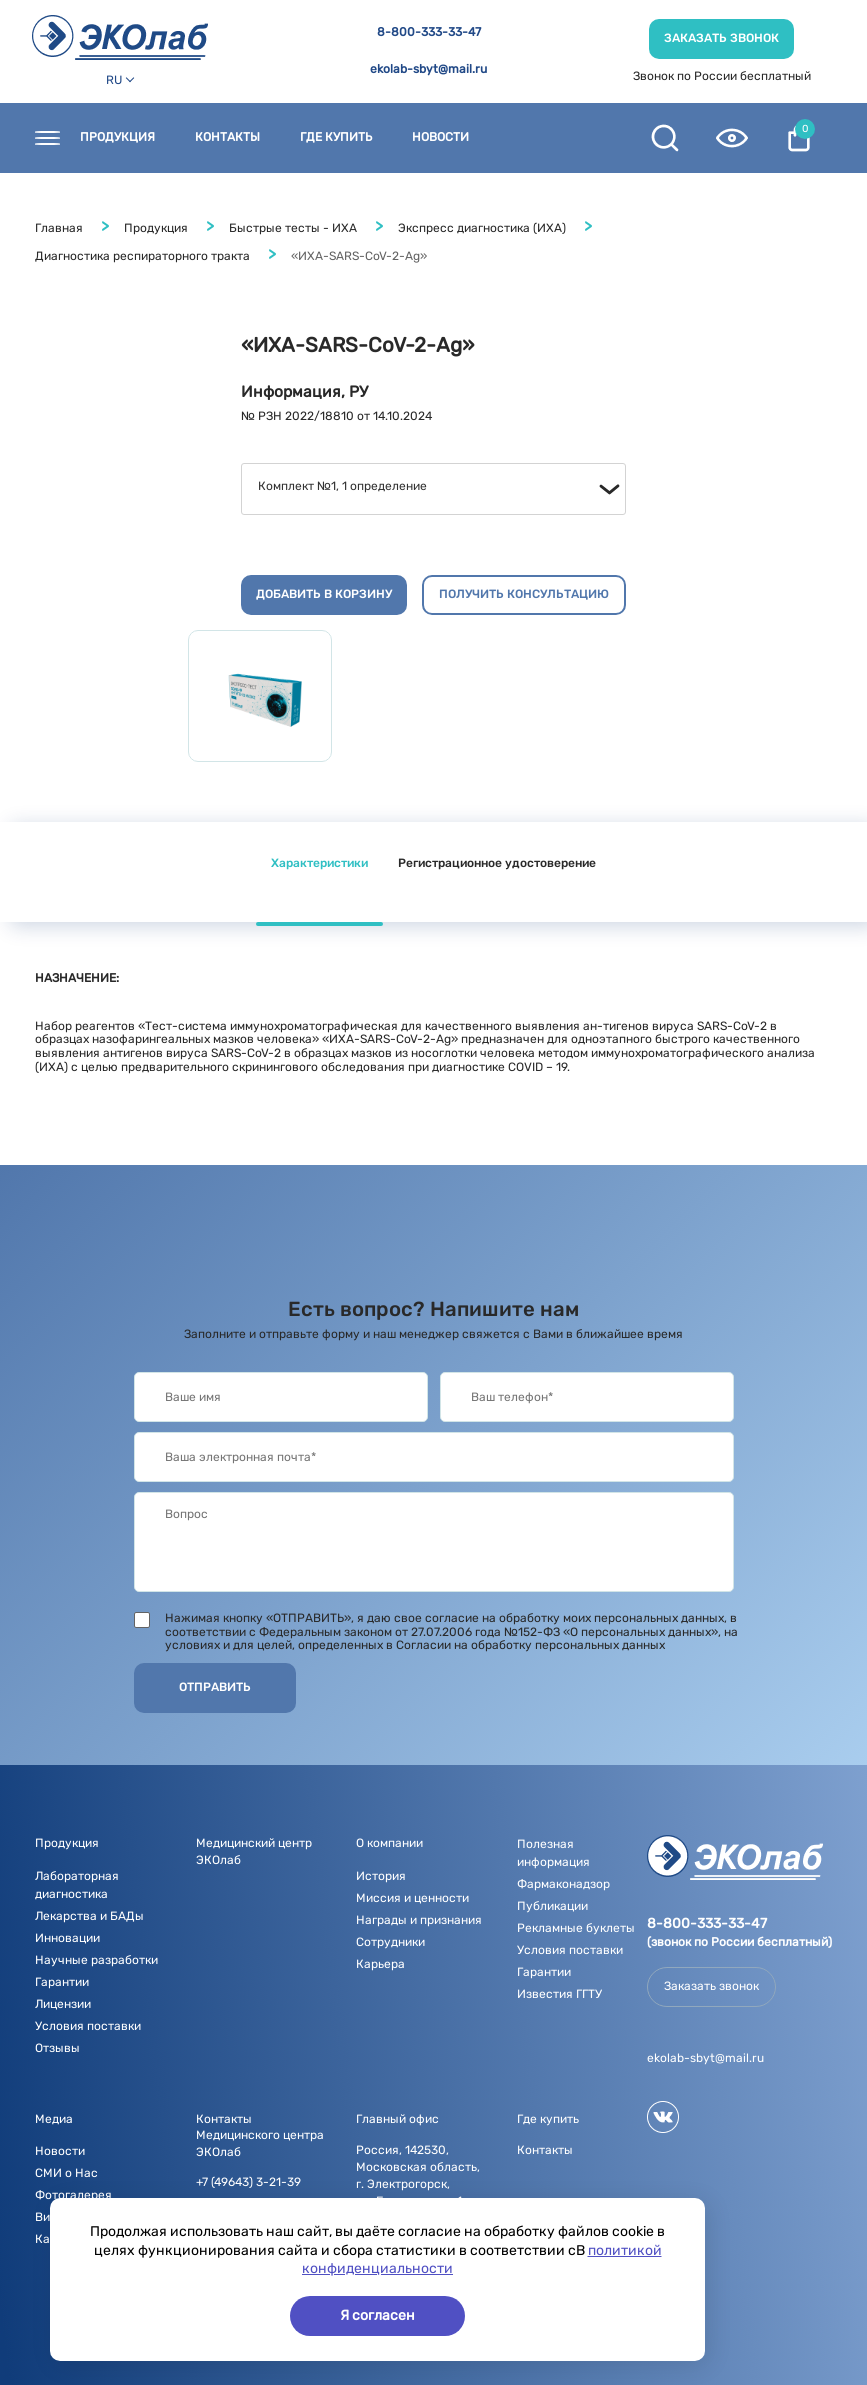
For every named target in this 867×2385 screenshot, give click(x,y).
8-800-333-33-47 (429, 32)
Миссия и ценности (412, 1898)
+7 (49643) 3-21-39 (248, 2182)
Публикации (552, 1906)
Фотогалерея (73, 2195)
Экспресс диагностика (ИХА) (482, 228)
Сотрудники (390, 1942)
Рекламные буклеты (576, 1928)
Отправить (215, 1687)
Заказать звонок (721, 38)
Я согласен (377, 2315)
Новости (440, 137)
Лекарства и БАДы (89, 1916)
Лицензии (63, 2004)
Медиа (54, 2119)
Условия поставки (88, 2026)
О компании (389, 1843)
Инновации (67, 1938)
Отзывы (57, 2048)
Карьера (380, 1964)
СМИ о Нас (66, 2173)
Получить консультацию (524, 594)
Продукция (117, 137)
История (381, 1876)
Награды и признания (419, 1920)
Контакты (227, 137)
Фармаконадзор (563, 1884)
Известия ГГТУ (559, 1994)
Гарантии (62, 1982)
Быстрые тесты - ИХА (293, 228)
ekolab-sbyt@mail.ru (428, 69)
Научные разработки (96, 1960)
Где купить (336, 137)
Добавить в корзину (324, 594)
